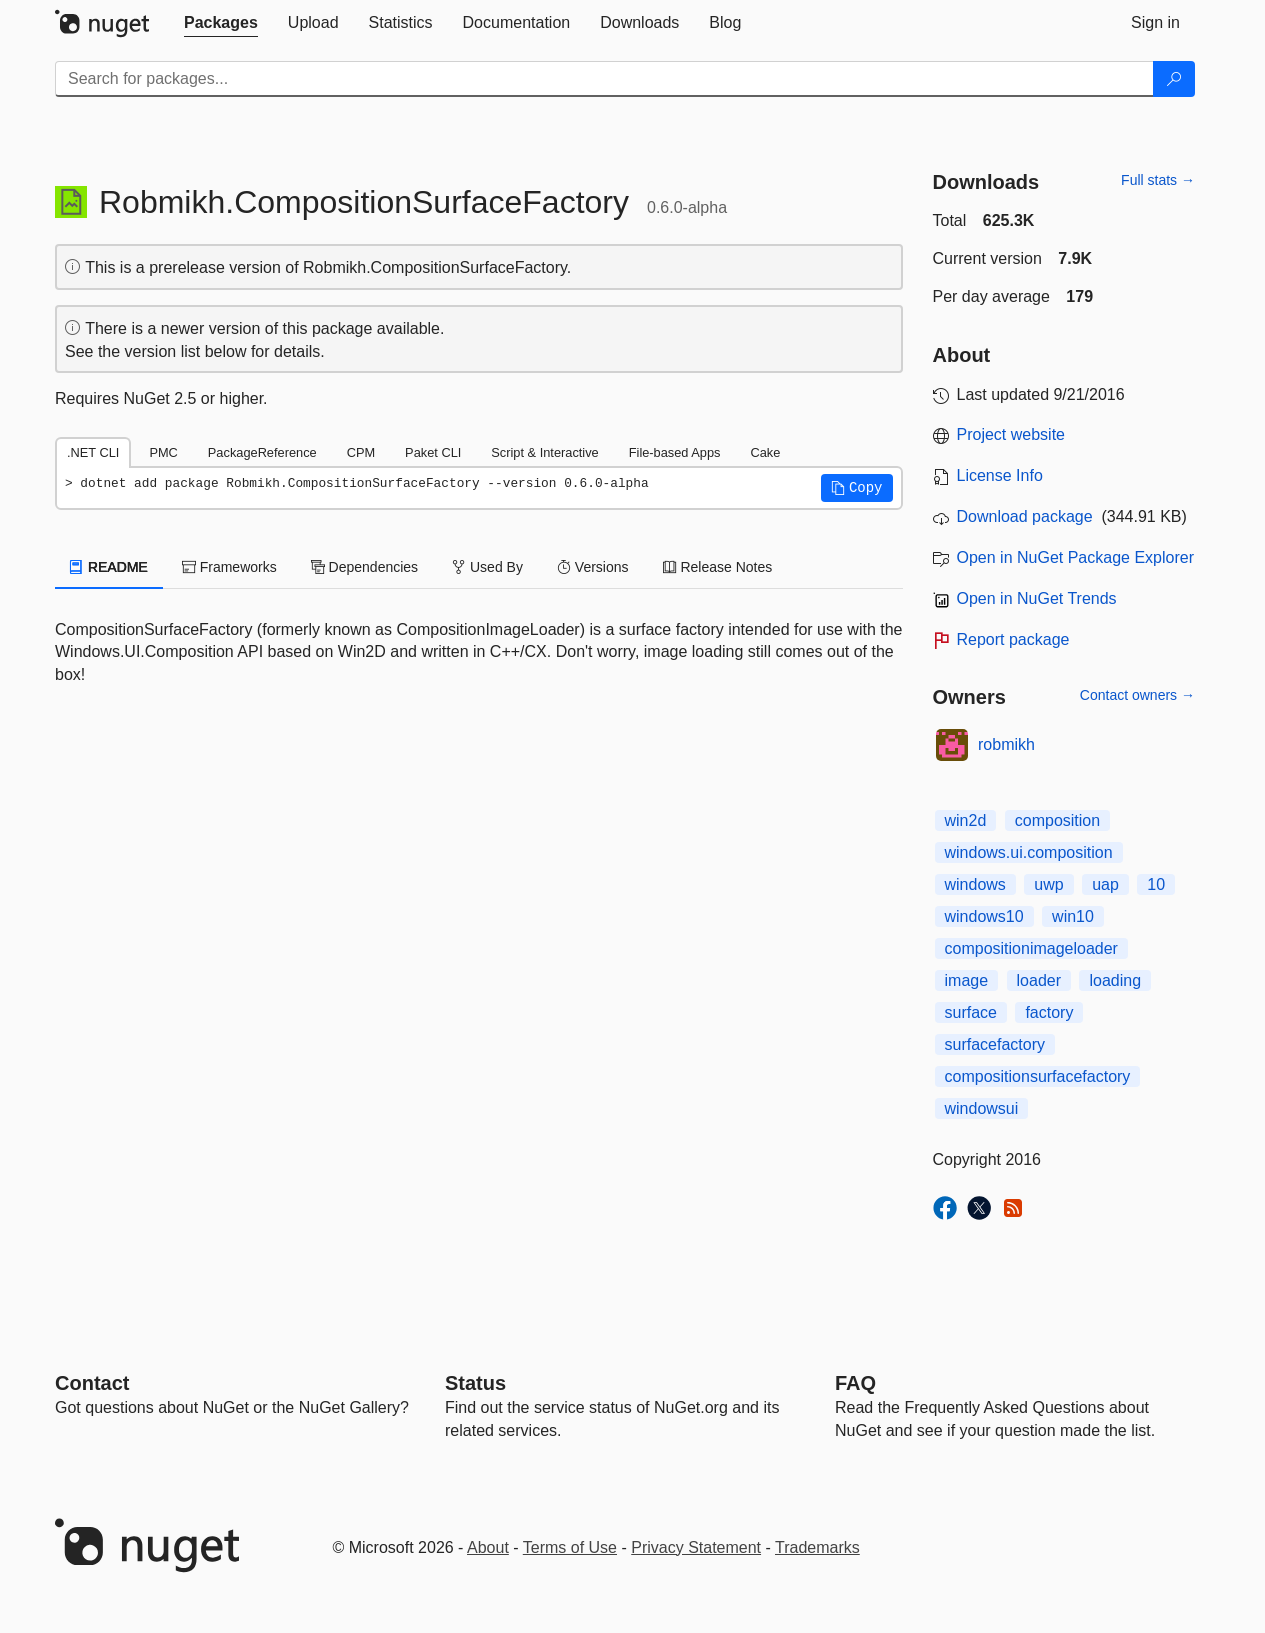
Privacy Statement (696, 1547)
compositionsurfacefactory (1038, 1076)
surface (971, 1012)
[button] (857, 488)
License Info (1000, 475)
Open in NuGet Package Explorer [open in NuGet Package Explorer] (1075, 557)
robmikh (1006, 744)
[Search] (1174, 79)
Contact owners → (1137, 695)
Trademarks (817, 1547)
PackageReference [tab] (262, 452)
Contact (92, 1383)
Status (475, 1383)
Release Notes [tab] (718, 567)
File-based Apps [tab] (675, 452)
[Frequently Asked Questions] (855, 1383)
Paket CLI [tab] (433, 452)
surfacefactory (995, 1044)
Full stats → (1158, 180)
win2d (966, 820)
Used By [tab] (487, 567)
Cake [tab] (765, 452)
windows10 (984, 916)
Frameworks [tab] (229, 567)
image (967, 980)
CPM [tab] (361, 452)
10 (1156, 884)
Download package (1025, 516)
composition (1057, 820)
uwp (1048, 884)
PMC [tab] (163, 452)
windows (975, 884)
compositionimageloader (1031, 948)
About (488, 1547)
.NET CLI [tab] (93, 452)
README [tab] (109, 567)
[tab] (221, 23)
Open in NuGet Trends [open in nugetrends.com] (1037, 598)
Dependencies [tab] (364, 567)
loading (1115, 980)
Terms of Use (570, 1547)
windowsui (982, 1108)
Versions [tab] (593, 567)
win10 (1073, 916)
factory (1049, 1012)
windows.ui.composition (1029, 852)
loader (1039, 980)
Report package (1013, 639)
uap (1105, 884)
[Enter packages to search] (604, 79)
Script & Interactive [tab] (544, 452)
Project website (1011, 434)
